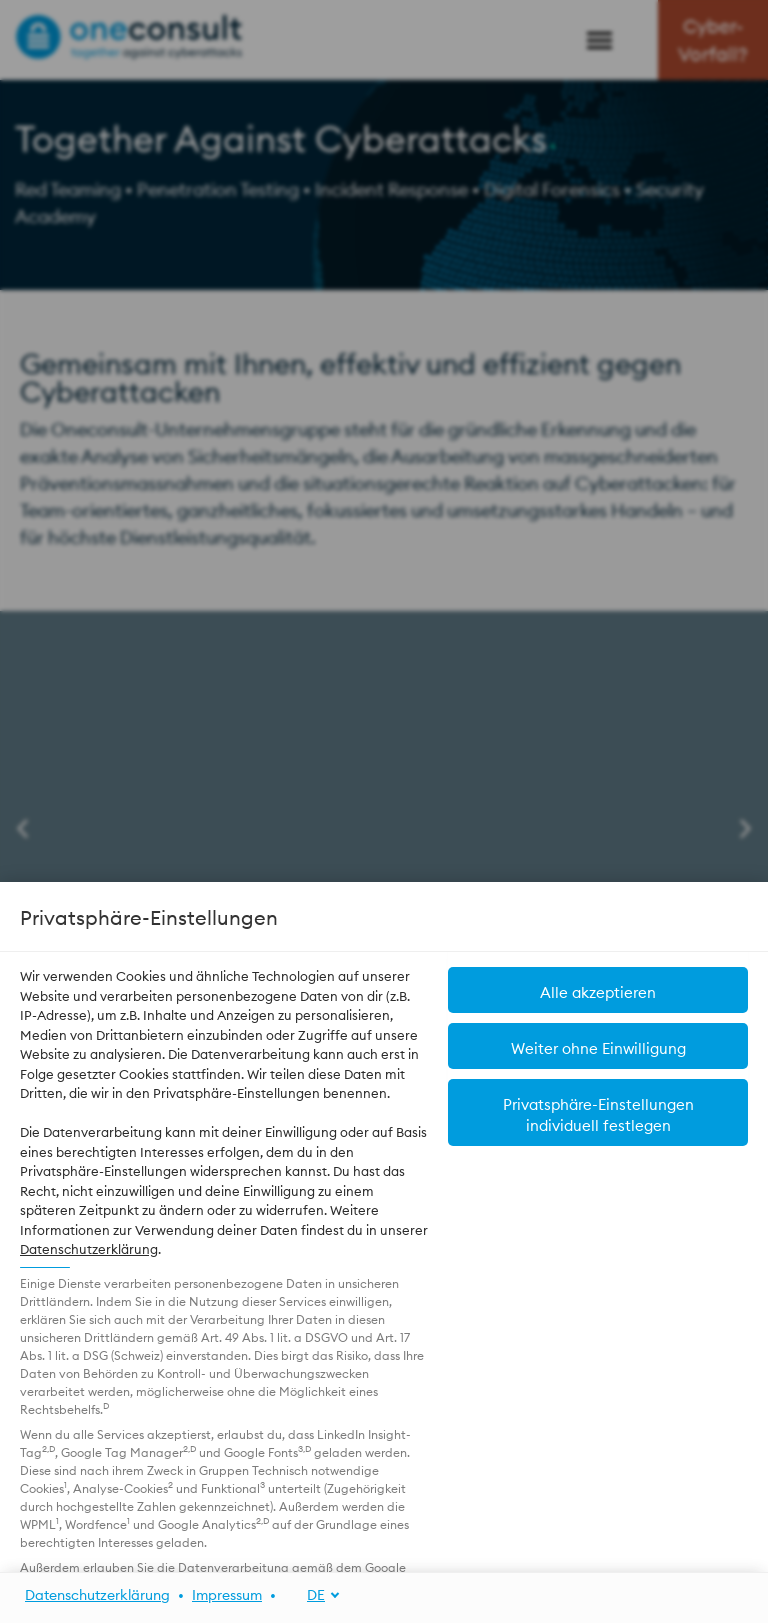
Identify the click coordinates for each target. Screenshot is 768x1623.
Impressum (227, 1595)
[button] (598, 1112)
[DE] (312, 1595)
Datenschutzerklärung (89, 1249)
